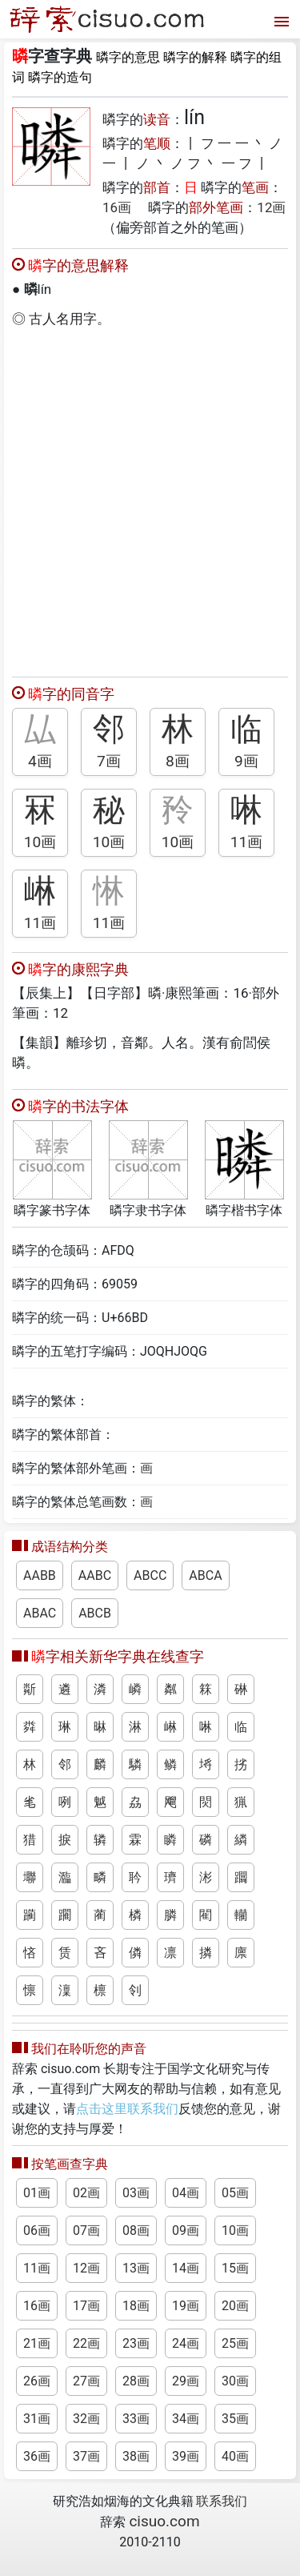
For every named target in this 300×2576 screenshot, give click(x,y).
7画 (109, 761)
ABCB (94, 1613)
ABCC (150, 1575)
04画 (185, 2192)
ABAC (39, 1613)
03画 (136, 2192)
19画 (185, 2305)
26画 (36, 2381)
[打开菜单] (280, 20)
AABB (39, 1575)
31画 (36, 2418)
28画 (136, 2381)
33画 (136, 2418)
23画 (136, 2343)
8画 (178, 761)
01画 (36, 2192)
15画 (235, 2268)
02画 (86, 2192)
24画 (185, 2343)
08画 (136, 2230)
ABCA (205, 1575)
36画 (36, 2456)
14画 (185, 2268)
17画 (86, 2305)
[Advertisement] (150, 498)
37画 (86, 2456)
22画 (86, 2343)
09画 (185, 2230)
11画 (246, 842)
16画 (116, 207)
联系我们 (221, 2501)
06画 (36, 2230)
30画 (235, 2381)
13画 (136, 2268)
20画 (235, 2305)
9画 (246, 761)
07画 (86, 2230)
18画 (136, 2305)
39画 (185, 2456)
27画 (86, 2381)
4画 (40, 761)
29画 (185, 2381)
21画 (36, 2343)
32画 (86, 2418)
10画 (40, 842)
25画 (235, 2343)
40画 (235, 2456)
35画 (235, 2418)
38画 (136, 2456)
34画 (185, 2418)
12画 (271, 207)
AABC (94, 1575)
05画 (235, 2192)
